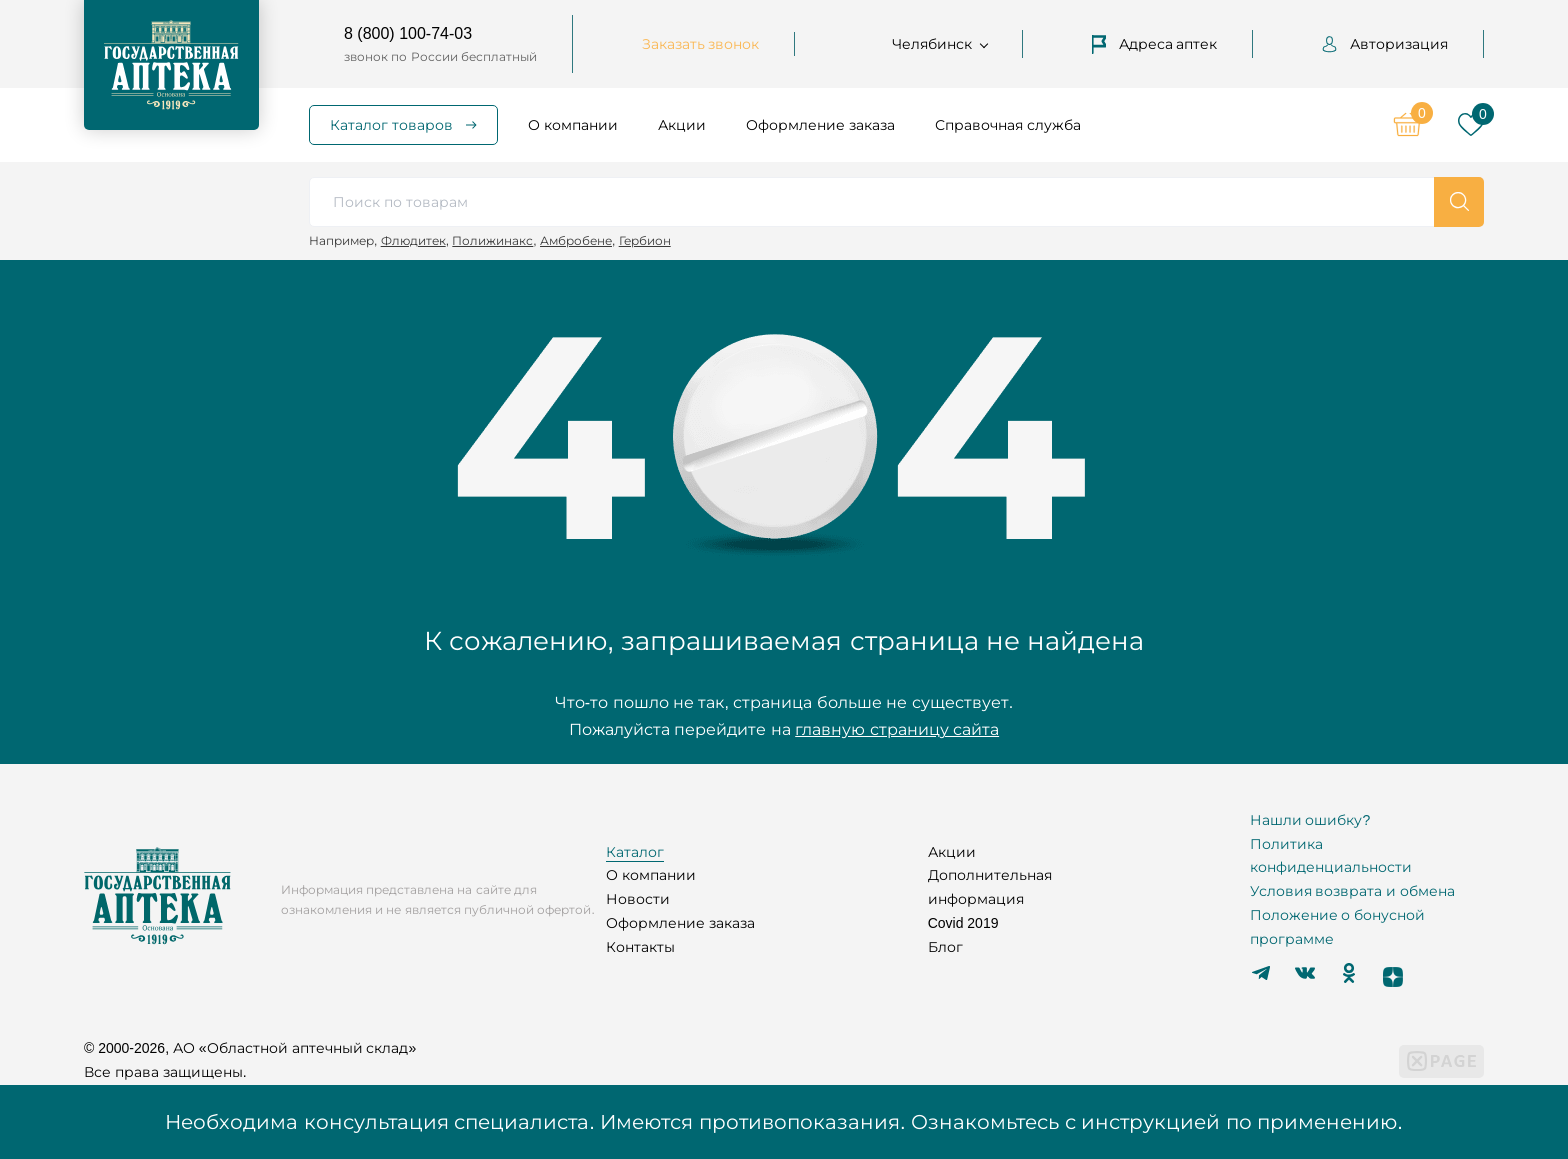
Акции (682, 125)
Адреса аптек (1155, 44)
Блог (945, 947)
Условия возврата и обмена (1353, 891)
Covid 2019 (963, 923)
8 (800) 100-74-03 (408, 33)
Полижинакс (492, 240)
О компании (573, 125)
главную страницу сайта (897, 729)
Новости (638, 899)
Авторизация (1385, 44)
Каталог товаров (391, 125)
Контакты (640, 947)
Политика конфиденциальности (1331, 856)
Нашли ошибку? (1310, 820)
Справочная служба (1008, 125)
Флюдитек (413, 240)
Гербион (645, 240)
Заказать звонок (701, 44)
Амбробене (576, 240)
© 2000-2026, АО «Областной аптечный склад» (250, 1048)
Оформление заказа (820, 125)
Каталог (635, 852)
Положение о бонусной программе (1338, 927)
